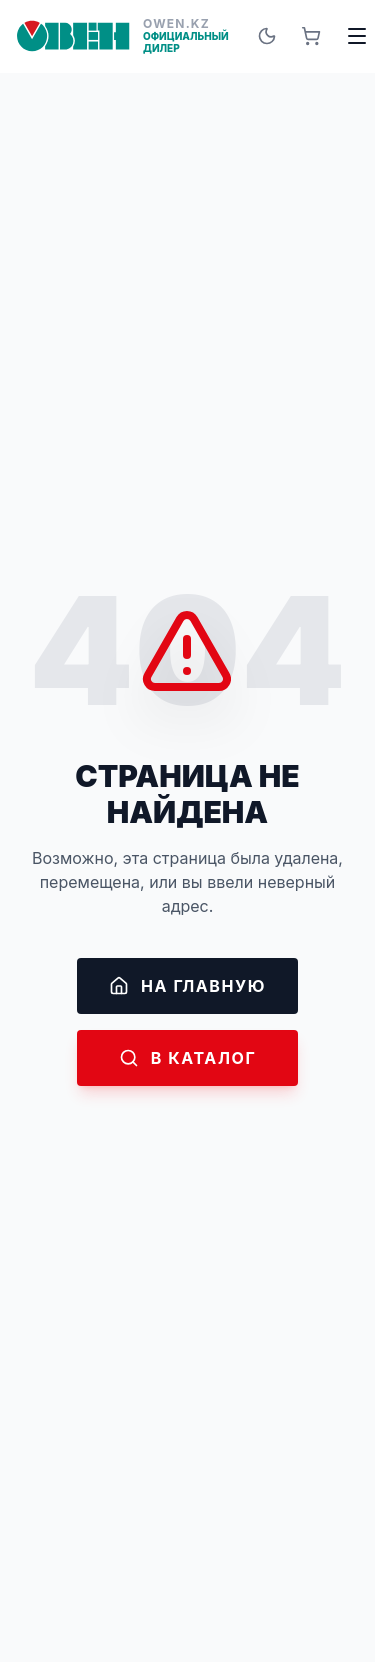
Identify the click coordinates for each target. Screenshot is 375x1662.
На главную (187, 986)
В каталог (188, 1058)
